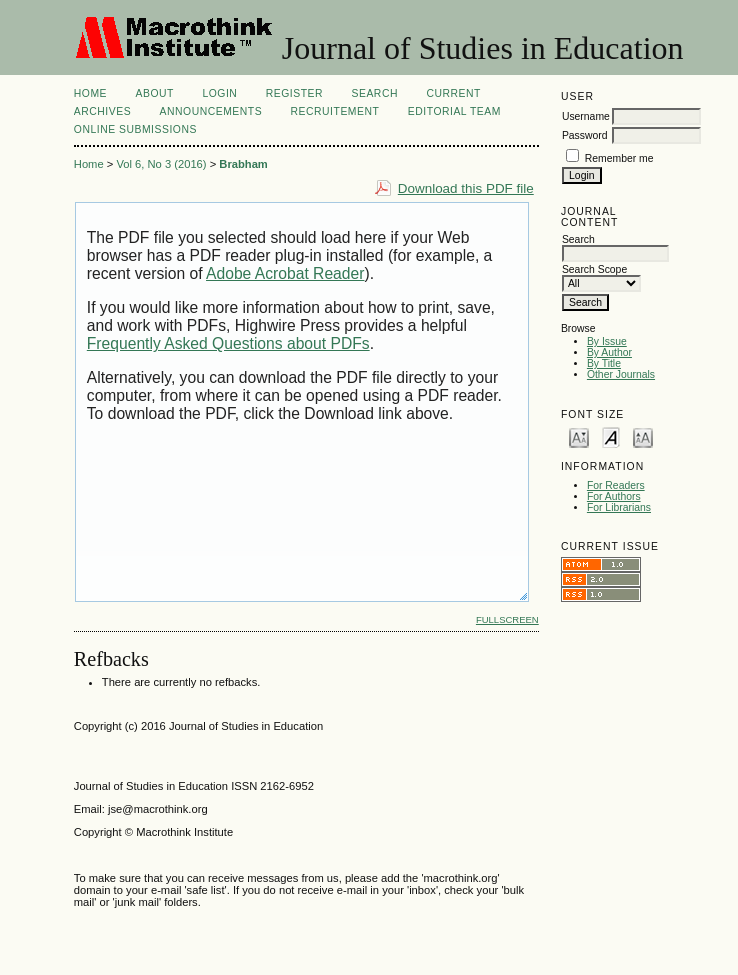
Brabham (243, 164)
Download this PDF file (466, 188)
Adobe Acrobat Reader (285, 273)
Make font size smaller (579, 436)
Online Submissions (135, 129)
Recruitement (335, 111)
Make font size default (611, 436)
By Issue (607, 341)
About (155, 93)
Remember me (619, 158)
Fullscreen (507, 619)
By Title (604, 363)
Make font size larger (643, 436)
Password (585, 135)
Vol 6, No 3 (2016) (161, 164)
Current (453, 93)
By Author (609, 352)
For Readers (616, 485)
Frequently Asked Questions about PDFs (228, 343)
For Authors (614, 496)
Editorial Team (454, 111)
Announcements (211, 111)
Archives (102, 111)
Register (294, 93)
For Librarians (619, 507)
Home (90, 93)
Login (219, 93)
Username (586, 116)
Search (375, 93)
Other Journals (621, 374)
